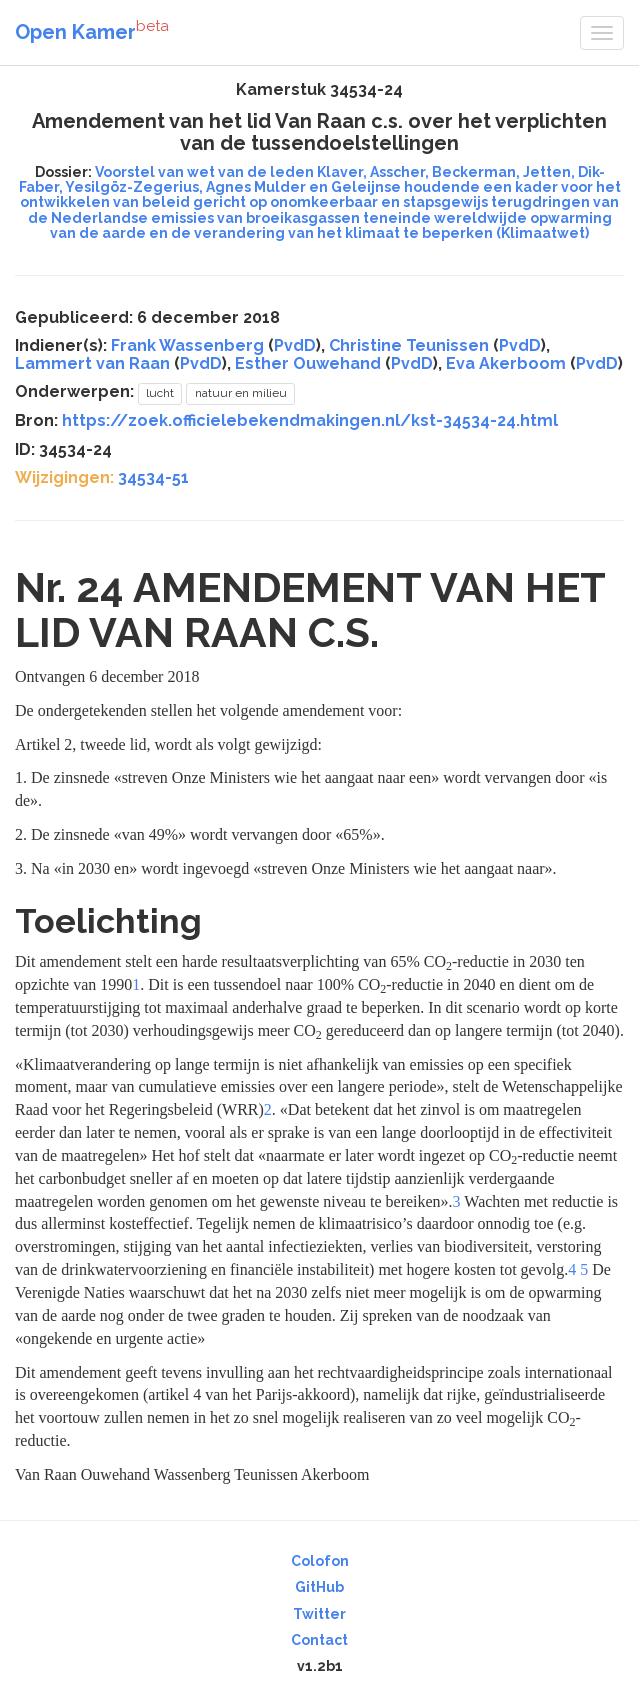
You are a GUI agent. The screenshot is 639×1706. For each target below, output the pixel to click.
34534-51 (153, 477)
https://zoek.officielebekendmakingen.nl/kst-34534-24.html (310, 420)
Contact (319, 1640)
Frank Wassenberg (187, 345)
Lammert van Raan (92, 363)
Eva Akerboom (506, 363)
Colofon (320, 1561)
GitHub (319, 1587)
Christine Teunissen (409, 345)
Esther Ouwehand (308, 363)
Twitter (319, 1614)
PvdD (295, 345)
